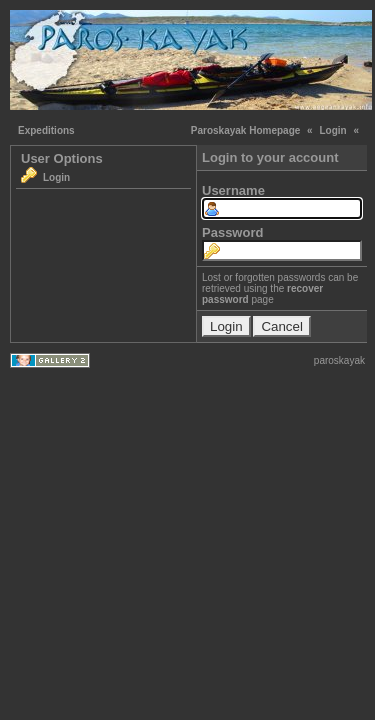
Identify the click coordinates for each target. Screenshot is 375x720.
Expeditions (46, 130)
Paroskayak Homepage (246, 130)
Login (332, 130)
